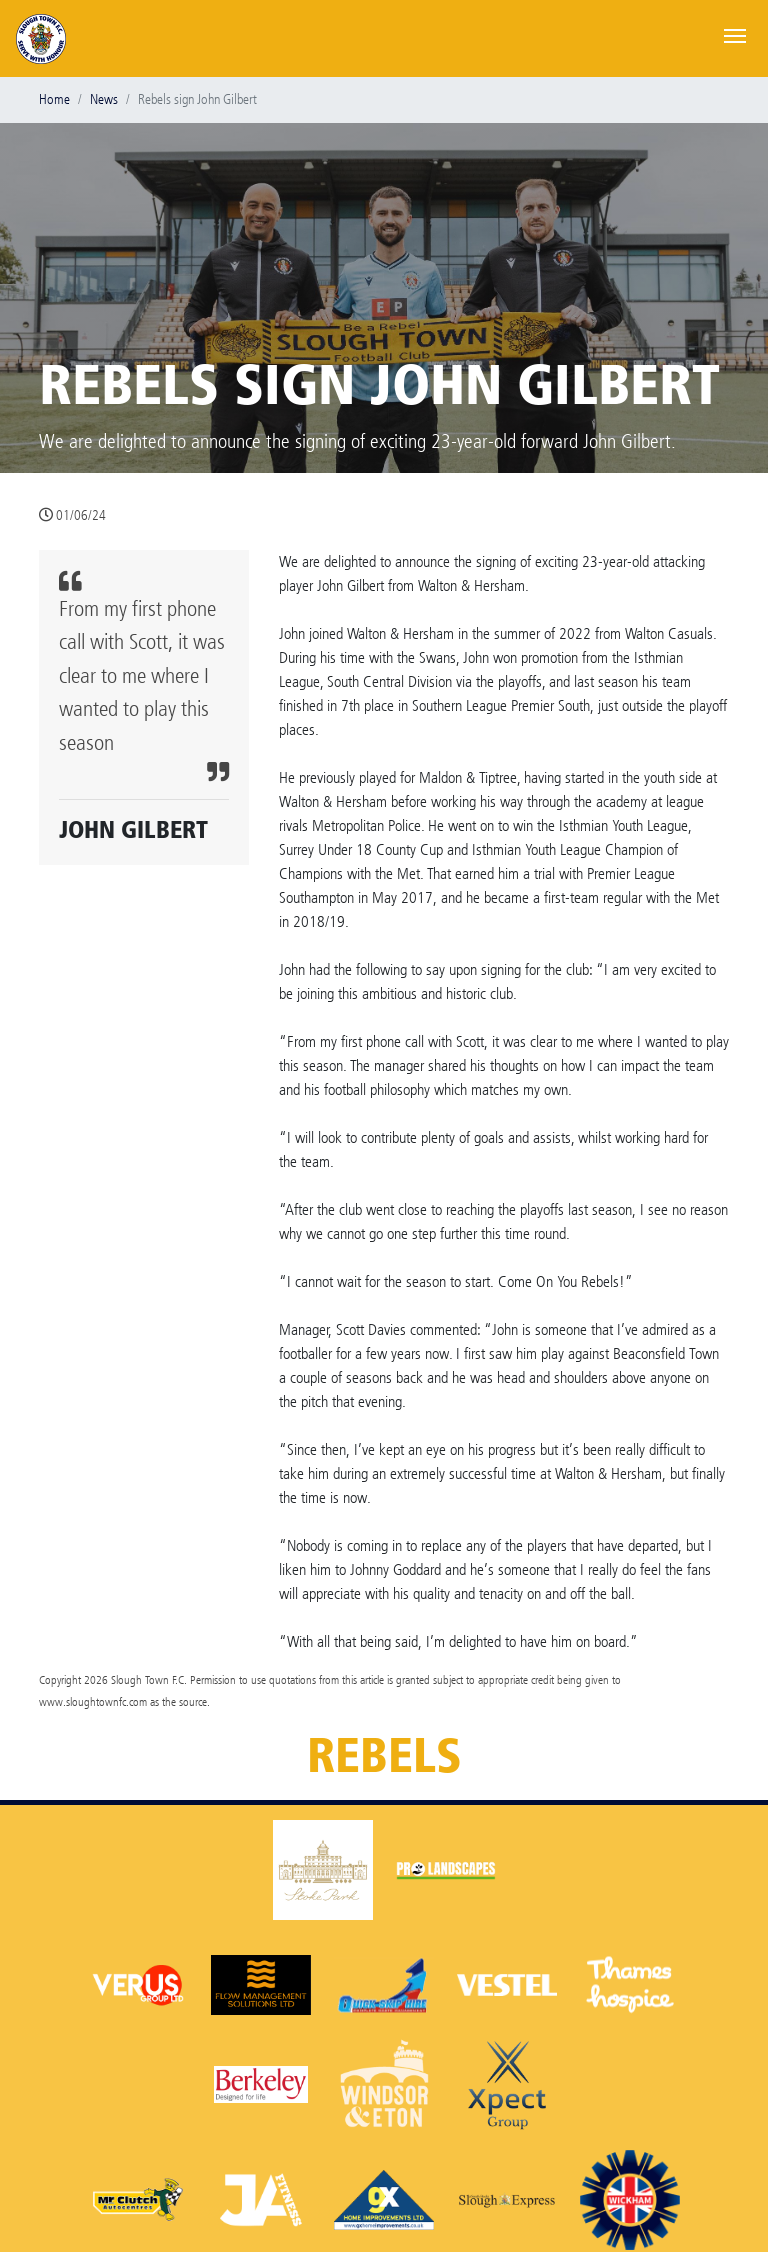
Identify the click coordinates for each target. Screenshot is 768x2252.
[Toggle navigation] (735, 34)
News (104, 99)
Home (54, 99)
